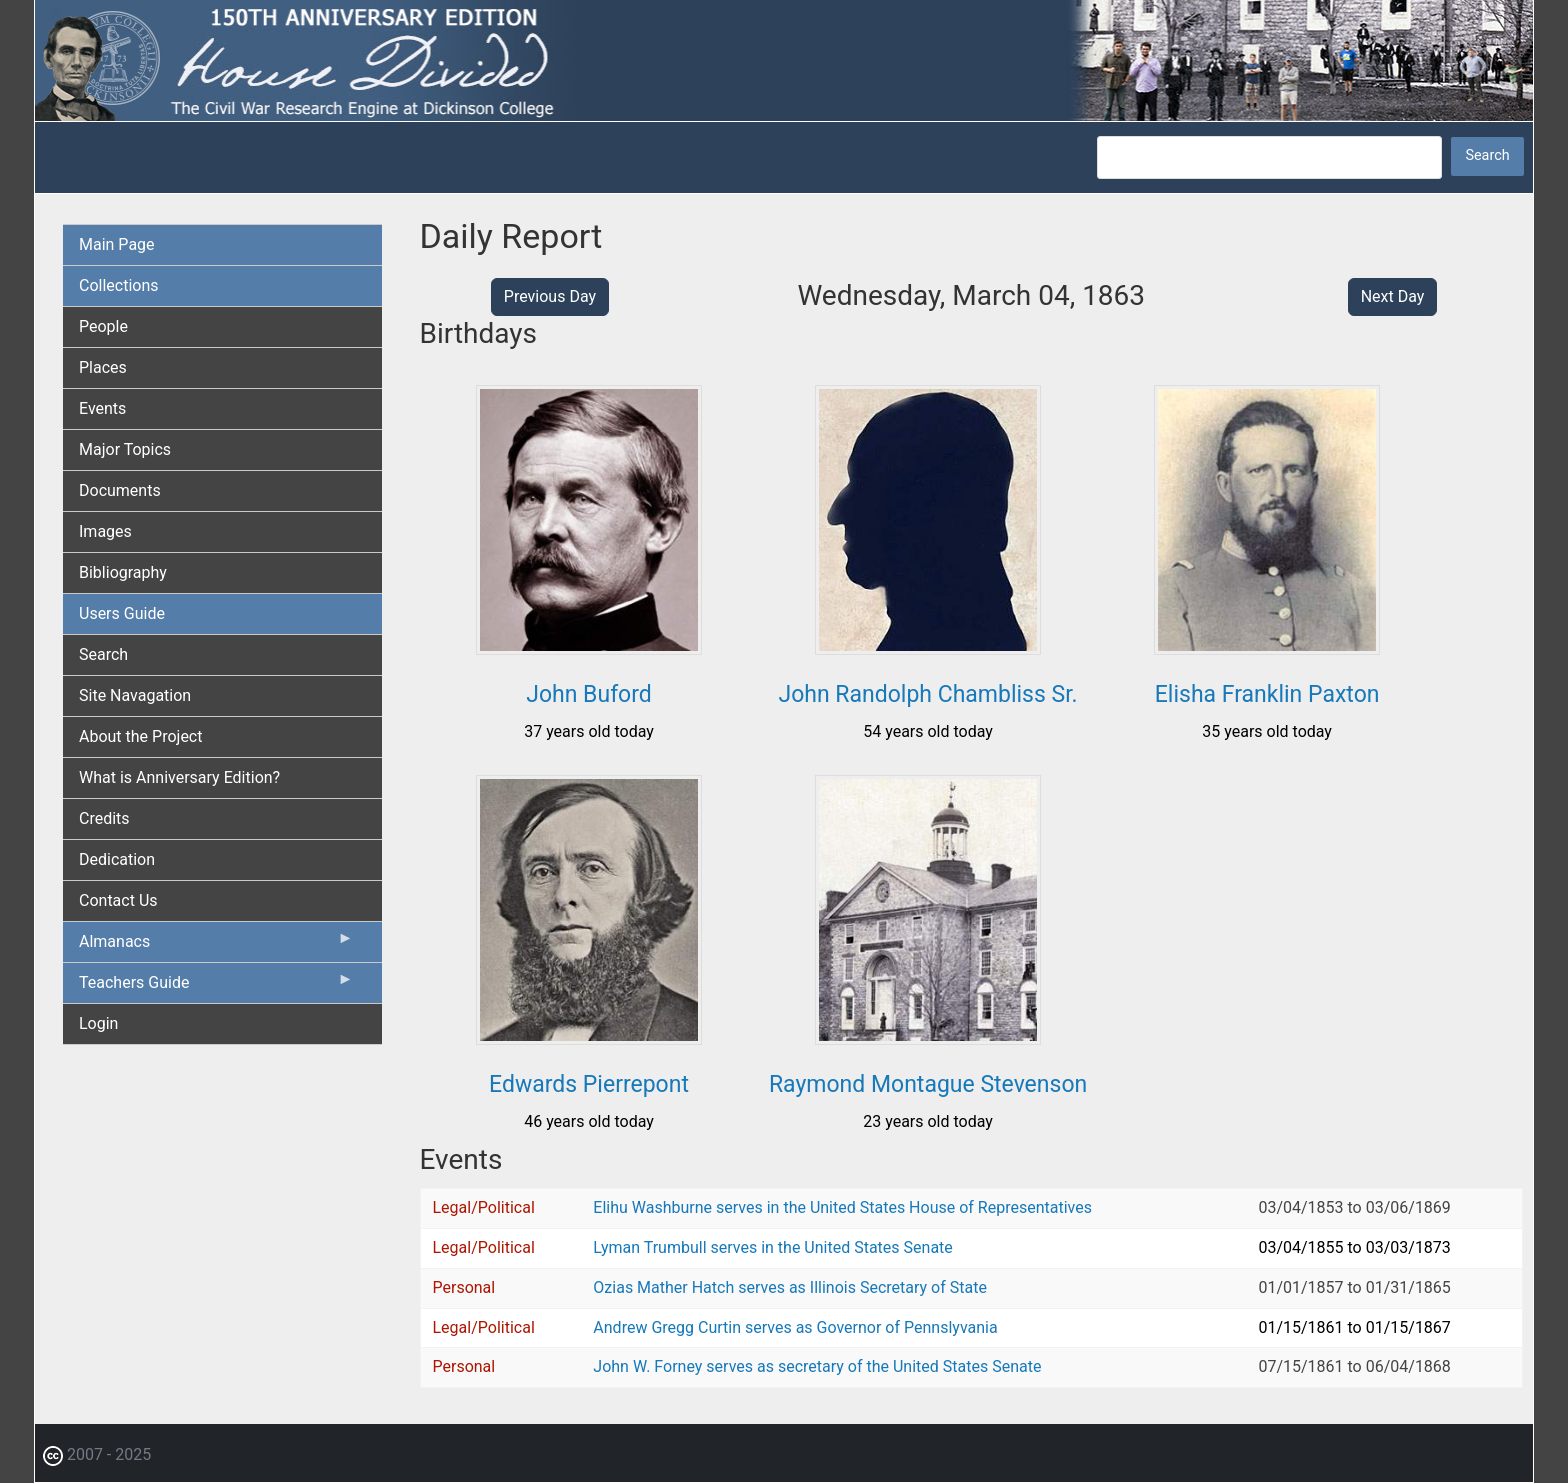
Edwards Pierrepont (589, 1084)
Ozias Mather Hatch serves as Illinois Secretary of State (790, 1287)
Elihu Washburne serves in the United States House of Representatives (842, 1207)
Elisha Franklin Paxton (1267, 694)
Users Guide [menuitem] (122, 613)
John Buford (589, 694)
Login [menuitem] (98, 1023)
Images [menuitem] (105, 531)
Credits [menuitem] (104, 818)
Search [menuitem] (103, 654)
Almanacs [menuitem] (216, 946)
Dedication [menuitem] (117, 859)
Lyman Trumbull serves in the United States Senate (772, 1247)
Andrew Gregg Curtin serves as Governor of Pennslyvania (795, 1327)
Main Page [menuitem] (117, 244)
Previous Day (550, 296)
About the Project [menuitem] (140, 736)
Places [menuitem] (103, 367)
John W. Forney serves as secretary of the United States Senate (817, 1366)
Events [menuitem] (102, 408)
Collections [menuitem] (119, 285)
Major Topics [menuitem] (125, 449)
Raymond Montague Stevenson (928, 1084)
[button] (589, 647)
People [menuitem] (103, 326)
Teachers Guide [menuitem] (216, 987)
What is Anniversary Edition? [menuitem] (179, 777)
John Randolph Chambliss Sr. (927, 694)
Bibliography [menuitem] (123, 572)
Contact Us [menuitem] (118, 900)
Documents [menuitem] (120, 490)
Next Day (1393, 296)
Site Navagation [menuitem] (135, 695)
